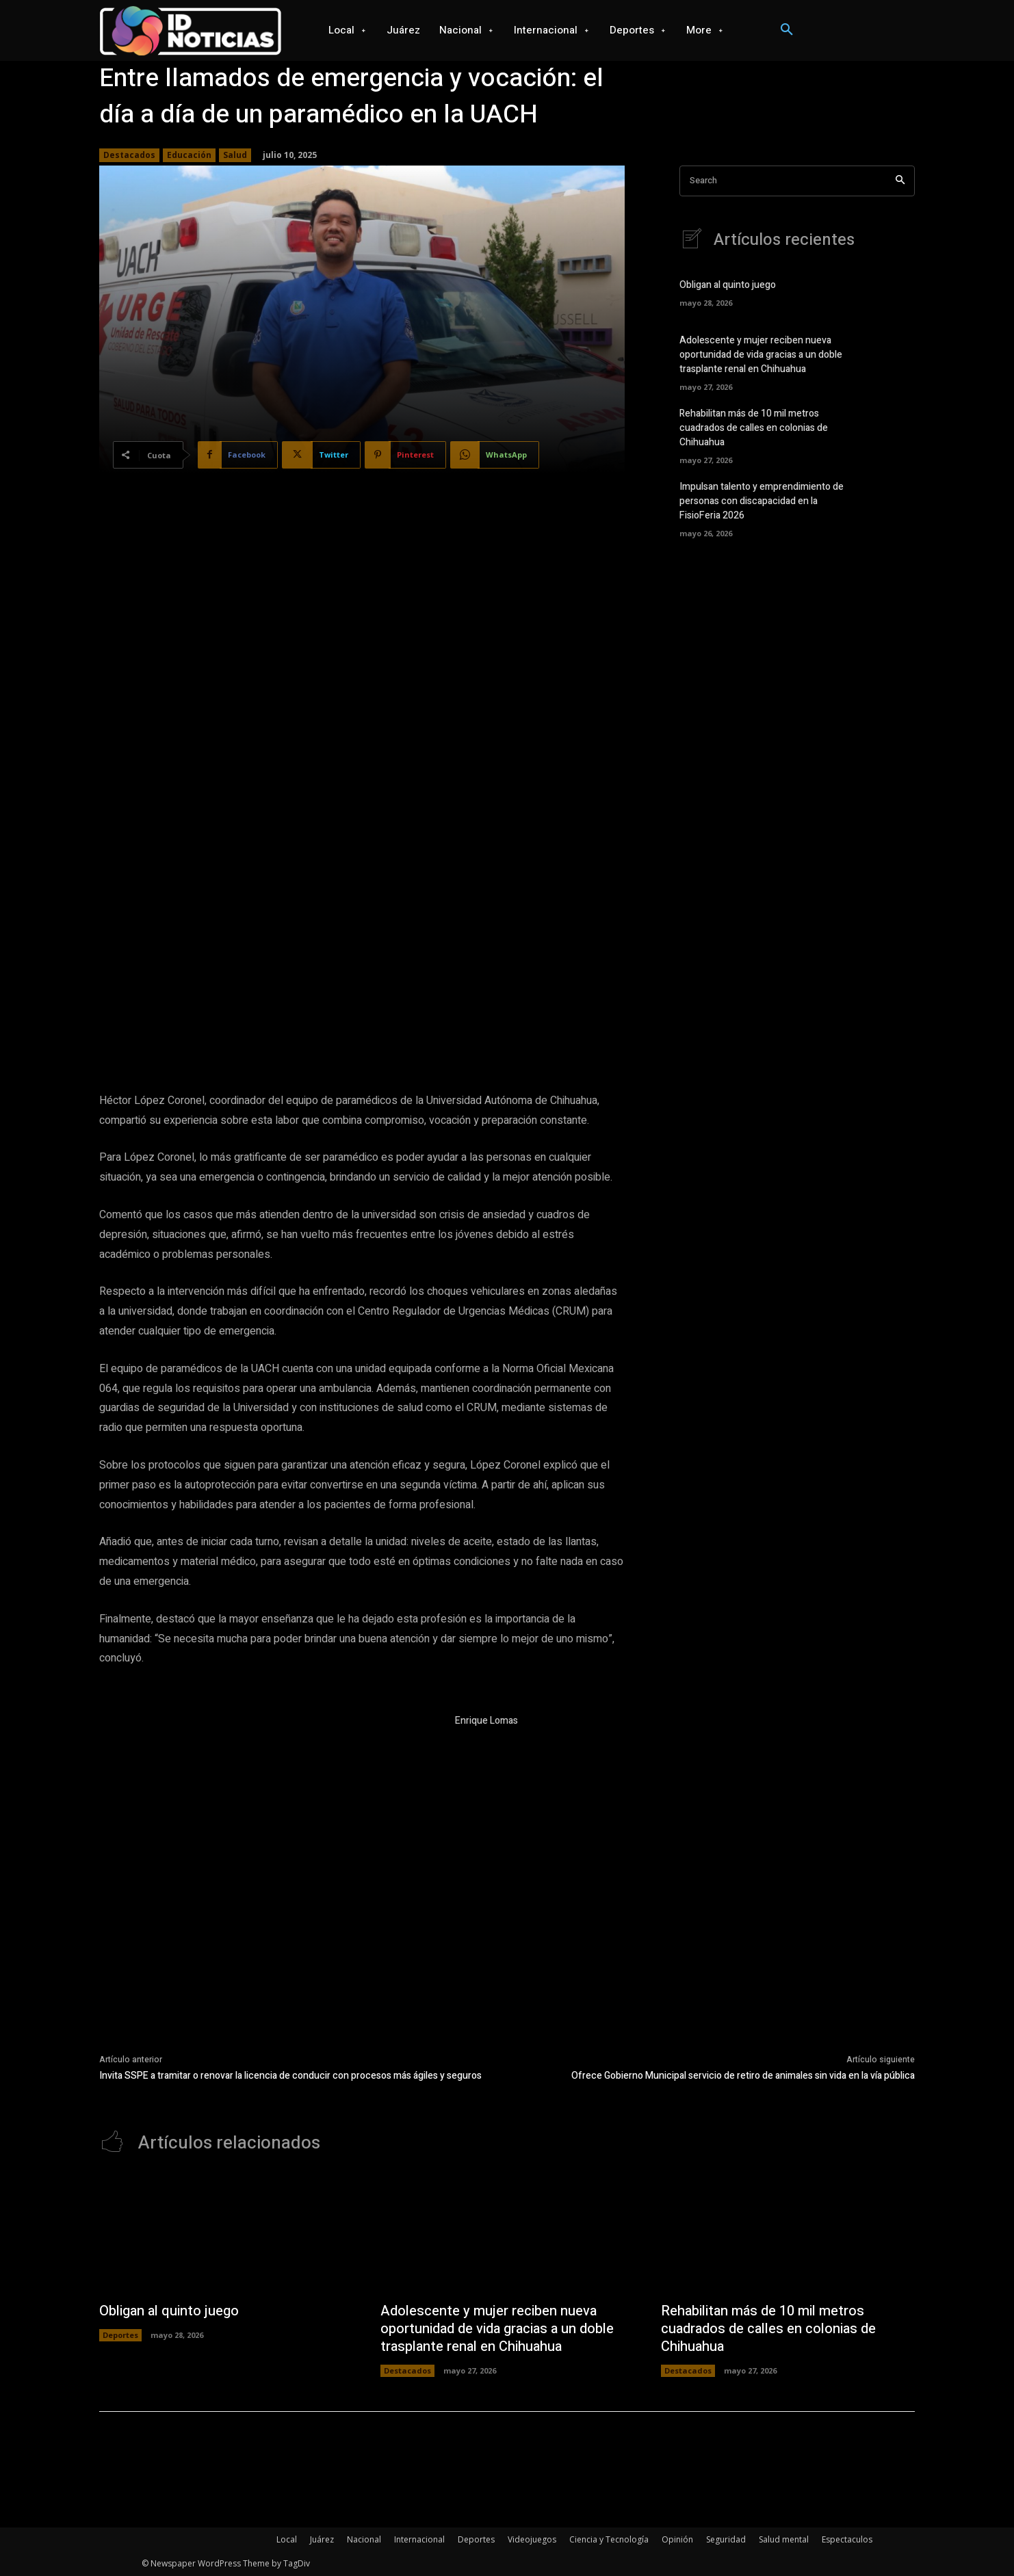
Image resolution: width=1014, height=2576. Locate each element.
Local (286, 2539)
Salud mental (784, 2539)
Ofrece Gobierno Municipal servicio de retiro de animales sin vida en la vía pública (743, 2075)
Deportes (120, 2335)
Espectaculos (847, 2539)
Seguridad (726, 2539)
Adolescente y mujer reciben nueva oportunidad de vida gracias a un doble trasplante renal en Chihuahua (760, 354)
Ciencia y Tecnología (609, 2539)
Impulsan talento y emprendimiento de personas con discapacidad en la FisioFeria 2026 (761, 501)
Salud (235, 155)
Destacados (129, 155)
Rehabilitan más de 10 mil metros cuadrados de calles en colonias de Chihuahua (753, 427)
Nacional (364, 2539)
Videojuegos (532, 2539)
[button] (786, 30)
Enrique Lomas (486, 1720)
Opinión (677, 2539)
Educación (189, 155)
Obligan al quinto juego (727, 285)
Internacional (419, 2539)
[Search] (900, 181)
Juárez (322, 2539)
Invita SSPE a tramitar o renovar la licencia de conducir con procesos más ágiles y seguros (290, 2075)
